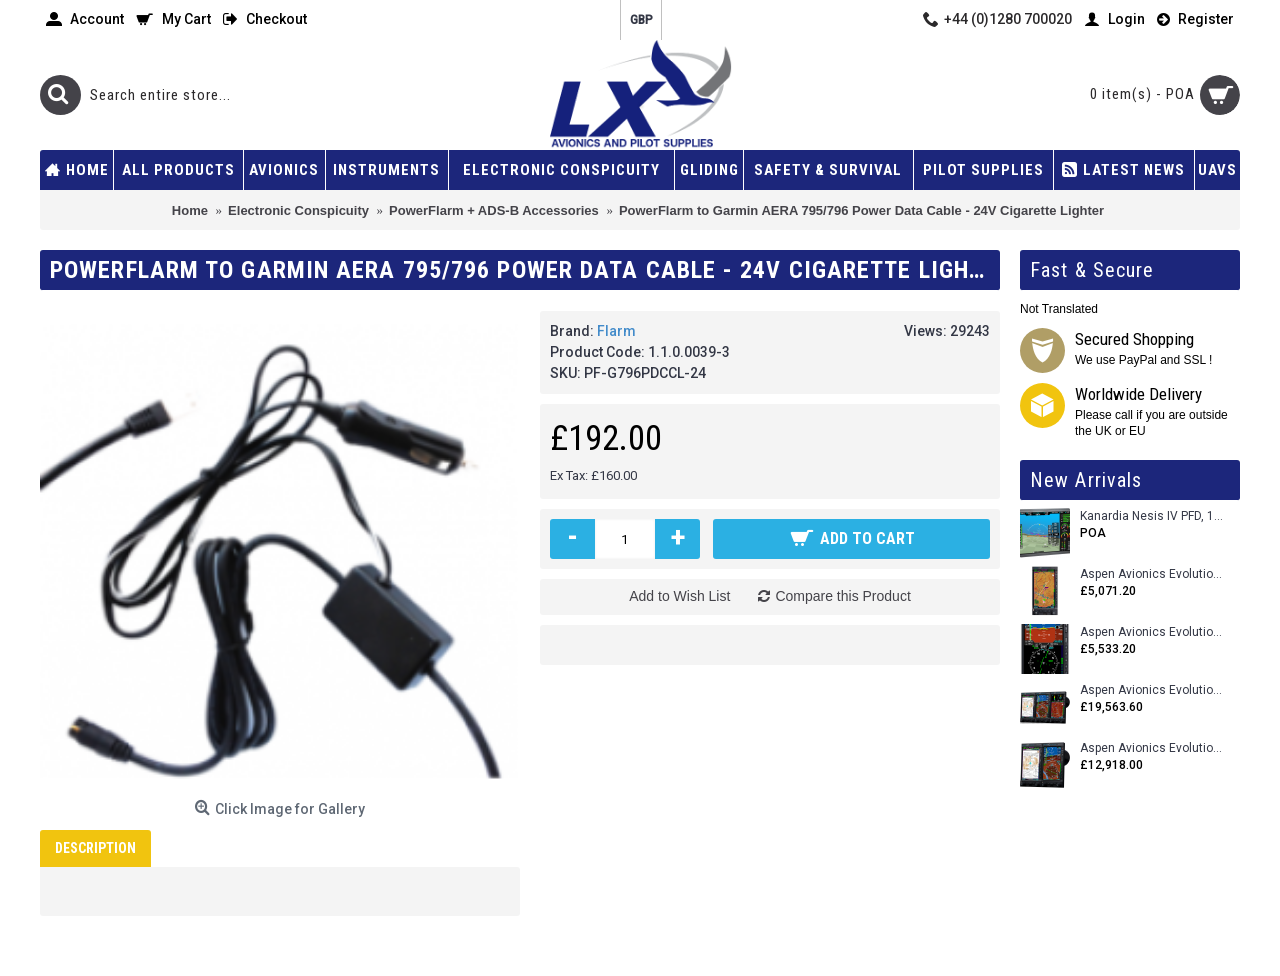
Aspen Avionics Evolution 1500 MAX (1152, 748)
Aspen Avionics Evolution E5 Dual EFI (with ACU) (1152, 632)
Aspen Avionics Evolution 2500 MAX (1152, 690)
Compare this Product (842, 596)
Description (95, 848)
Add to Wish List (679, 596)
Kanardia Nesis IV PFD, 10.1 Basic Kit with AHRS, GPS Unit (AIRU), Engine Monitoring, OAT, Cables (1152, 516)
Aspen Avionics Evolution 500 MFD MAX (1152, 574)
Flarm (616, 331)
